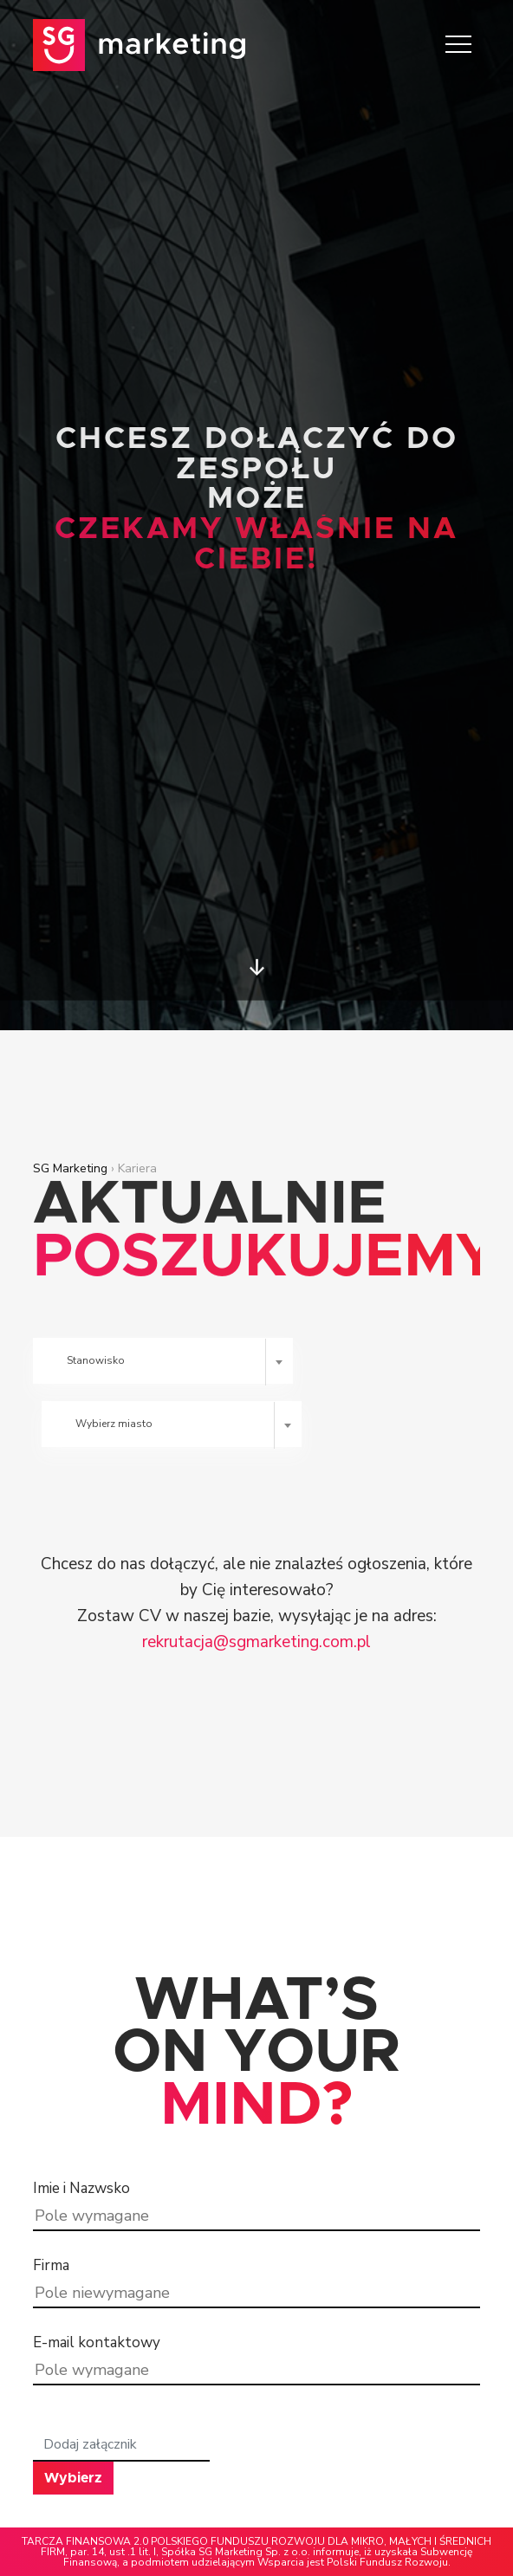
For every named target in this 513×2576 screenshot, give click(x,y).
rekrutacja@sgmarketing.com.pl (256, 1642)
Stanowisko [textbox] (96, 1360)
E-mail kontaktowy (96, 2342)
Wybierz (73, 2478)
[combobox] (163, 1361)
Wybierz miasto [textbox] (114, 1424)
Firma (51, 2265)
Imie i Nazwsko (81, 2188)
